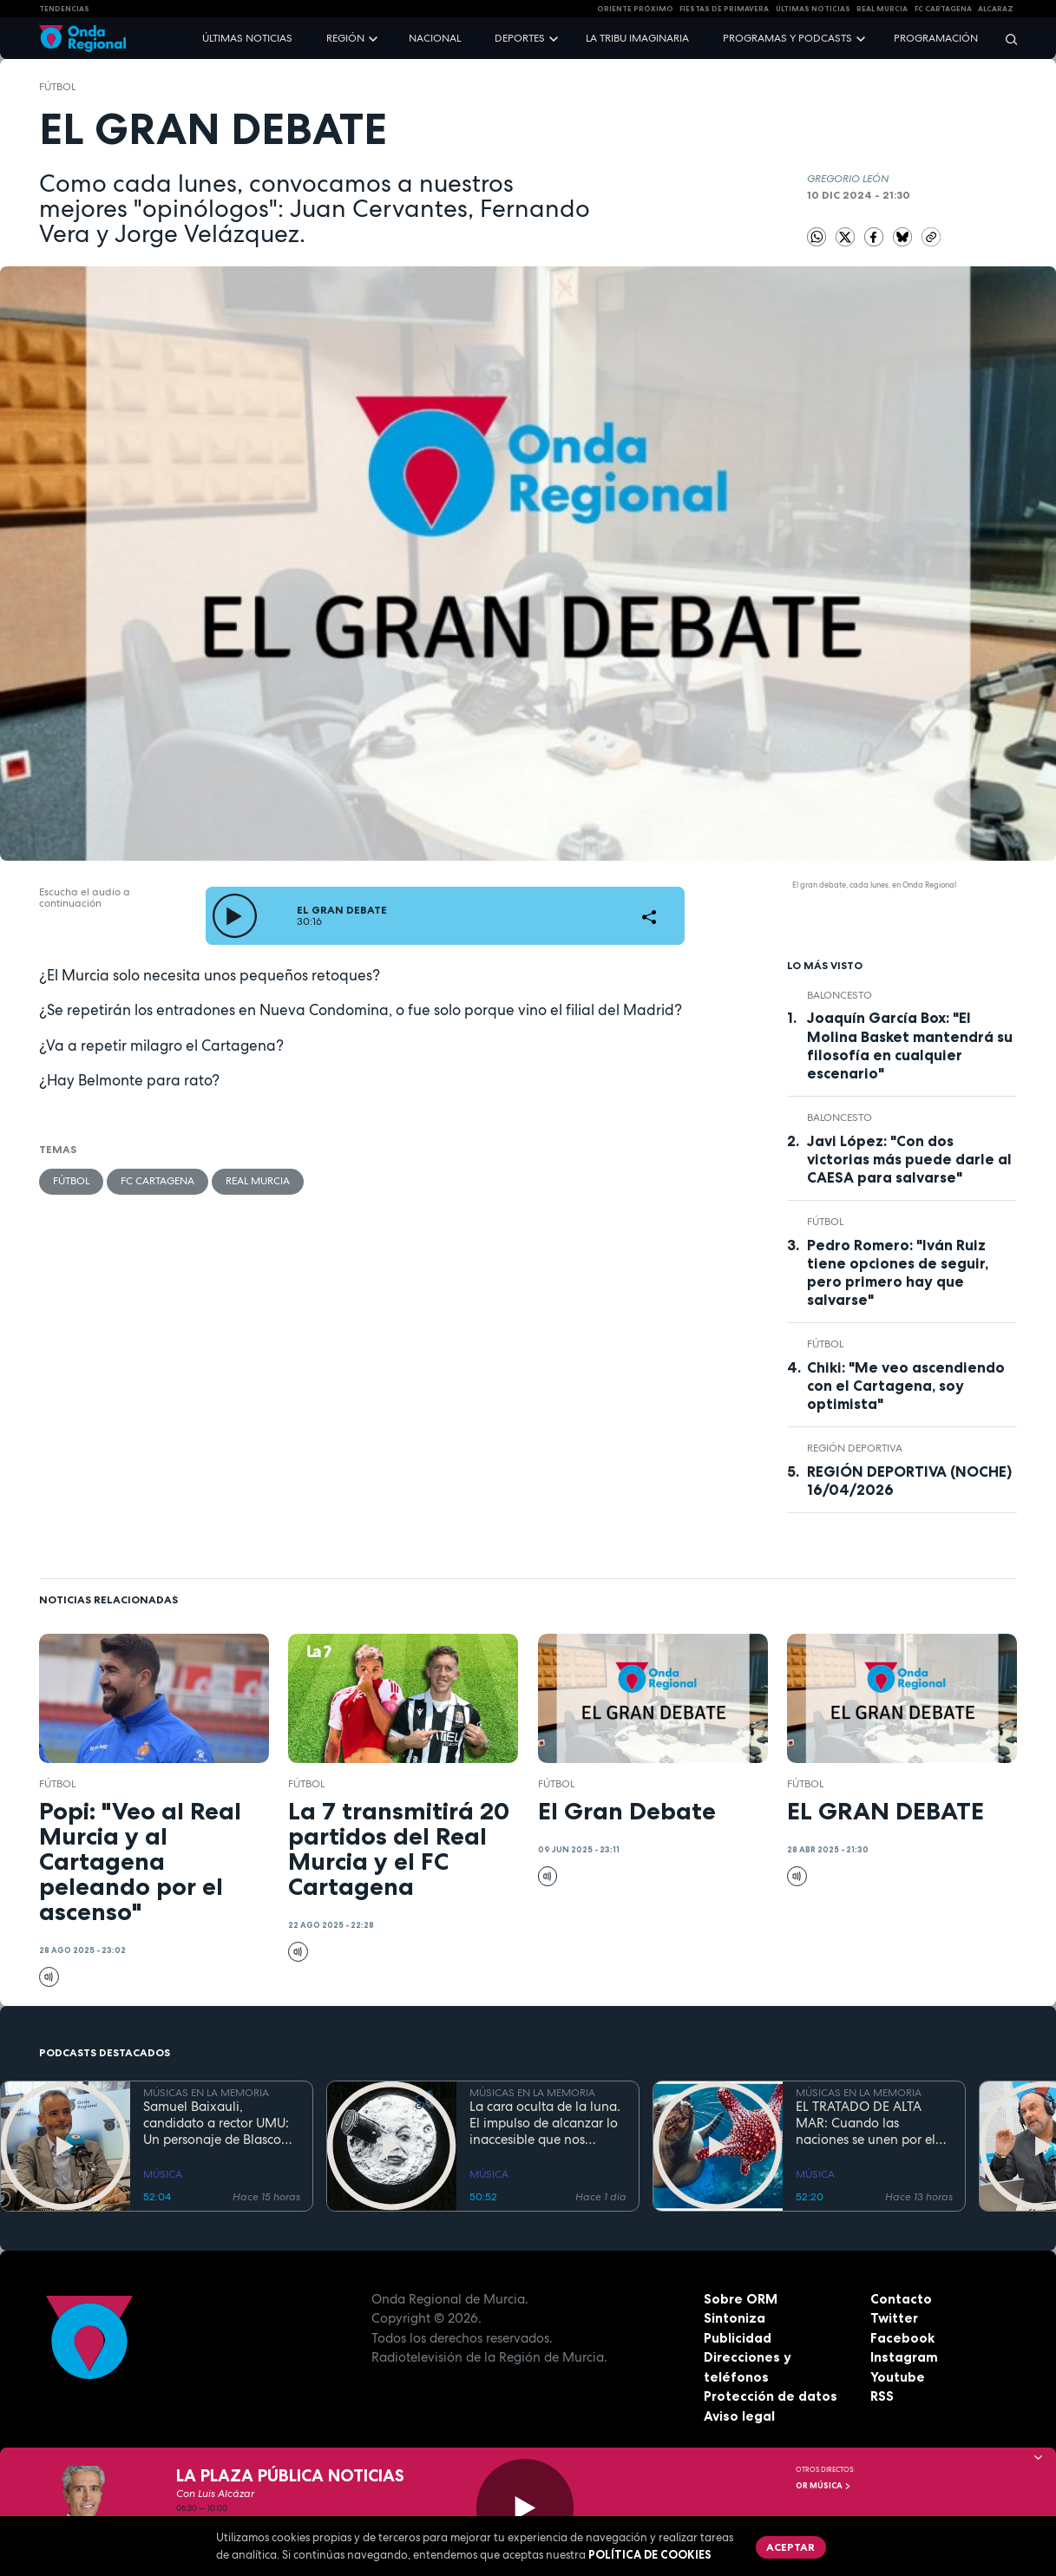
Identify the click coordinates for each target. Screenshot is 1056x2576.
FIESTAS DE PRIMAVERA (724, 8)
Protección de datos (770, 2396)
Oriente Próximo (635, 8)
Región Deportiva (854, 1448)
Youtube (897, 2377)
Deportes (520, 38)
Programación (936, 38)
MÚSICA (162, 2174)
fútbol (57, 87)
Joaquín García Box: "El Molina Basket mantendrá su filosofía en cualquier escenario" (910, 1045)
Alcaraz (995, 8)
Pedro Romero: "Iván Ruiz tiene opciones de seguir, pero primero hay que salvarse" (897, 1272)
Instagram (904, 2357)
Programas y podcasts (787, 38)
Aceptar (790, 2546)
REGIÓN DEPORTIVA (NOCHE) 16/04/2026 (909, 1480)
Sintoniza (734, 2318)
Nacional (435, 38)
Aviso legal (739, 2416)
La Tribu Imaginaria (637, 38)
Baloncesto (839, 995)
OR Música (823, 2486)
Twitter (894, 2318)
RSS (882, 2396)
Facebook (902, 2338)
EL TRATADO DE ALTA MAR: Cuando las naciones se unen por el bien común (865, 2123)
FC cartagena (943, 8)
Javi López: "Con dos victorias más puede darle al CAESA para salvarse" (909, 1159)
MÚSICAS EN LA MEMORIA (206, 2093)
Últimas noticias (247, 38)
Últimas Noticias (813, 8)
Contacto (901, 2299)
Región (345, 38)
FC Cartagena (157, 1181)
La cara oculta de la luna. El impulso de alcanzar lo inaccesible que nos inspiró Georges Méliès (544, 2123)
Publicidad (737, 2338)
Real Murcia (882, 8)
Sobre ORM (740, 2299)
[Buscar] (1005, 39)
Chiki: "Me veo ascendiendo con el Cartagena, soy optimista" (906, 1386)
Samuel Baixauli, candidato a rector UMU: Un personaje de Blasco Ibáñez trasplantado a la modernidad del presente (217, 2123)
